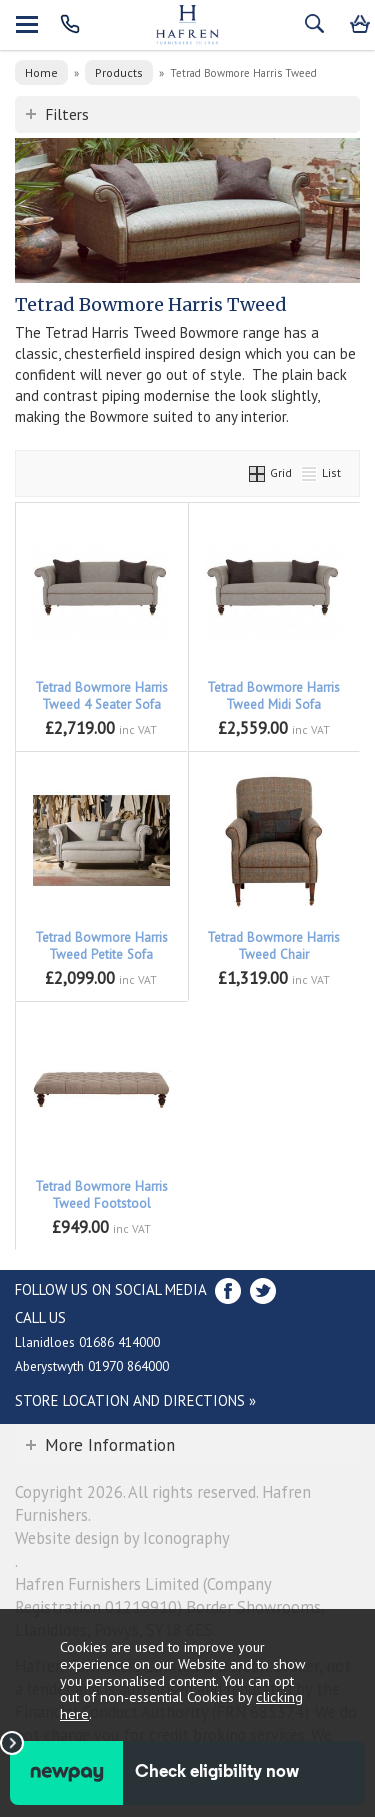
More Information (110, 1445)
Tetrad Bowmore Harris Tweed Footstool (101, 1195)
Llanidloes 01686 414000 (87, 1342)
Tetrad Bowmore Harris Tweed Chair (273, 946)
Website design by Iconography (122, 1538)
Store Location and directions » (135, 1400)
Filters (67, 114)
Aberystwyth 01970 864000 (92, 1366)
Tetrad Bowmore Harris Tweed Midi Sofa (273, 696)
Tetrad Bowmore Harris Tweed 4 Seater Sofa (101, 696)
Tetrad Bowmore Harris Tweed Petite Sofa (101, 946)
